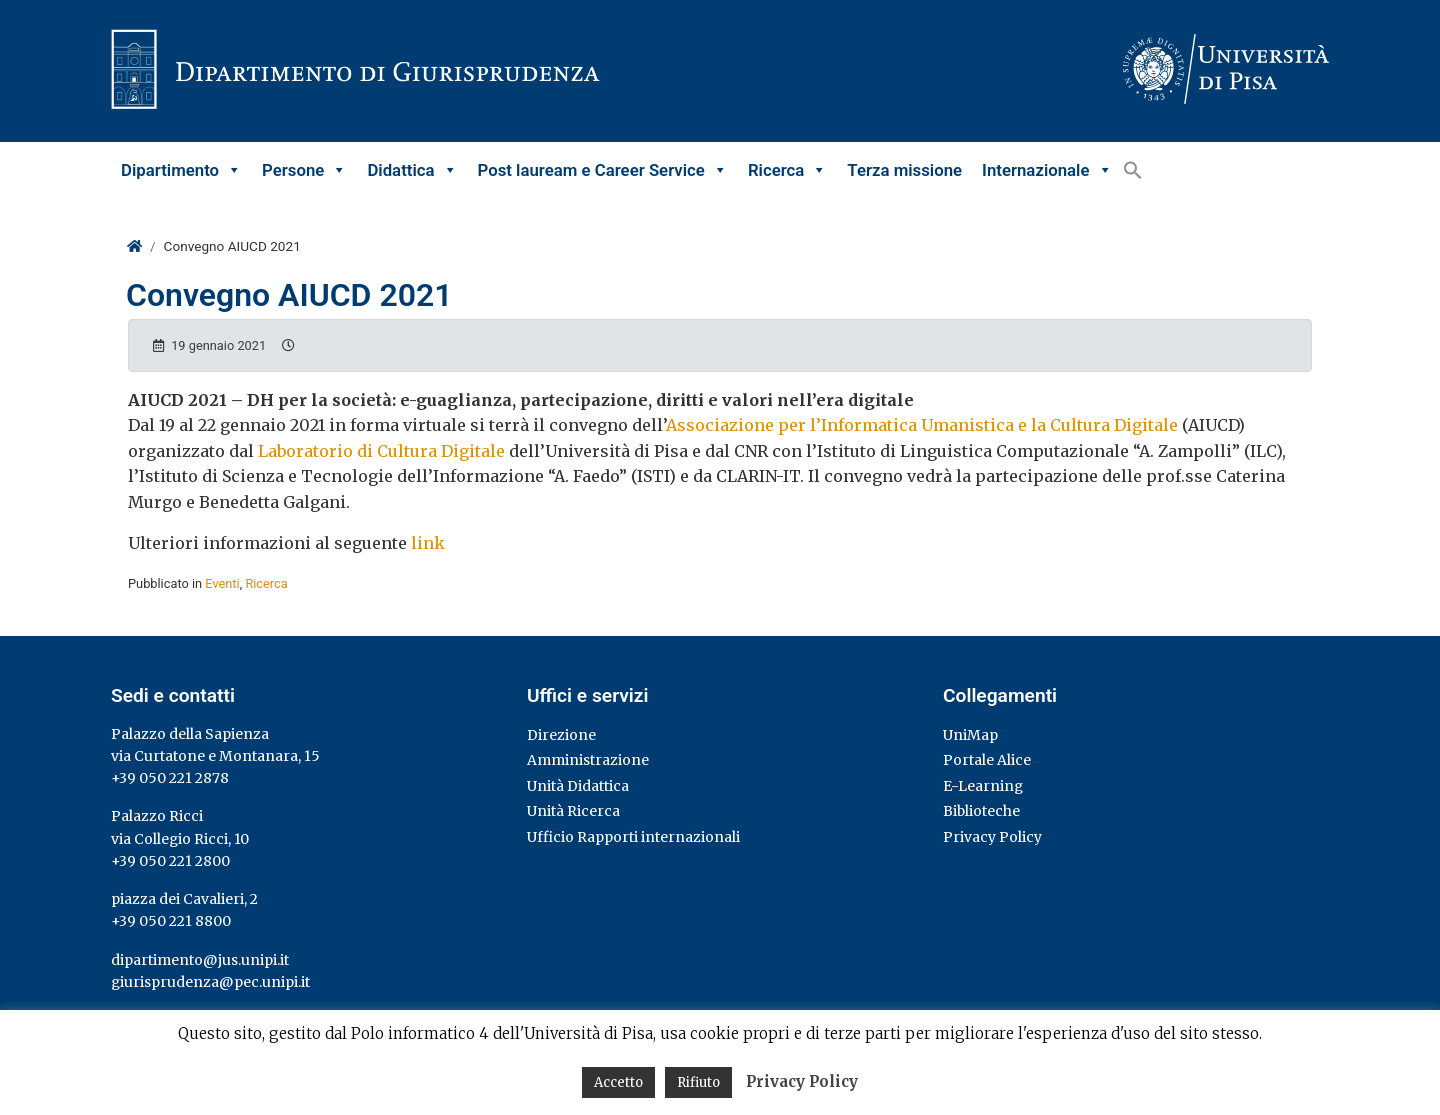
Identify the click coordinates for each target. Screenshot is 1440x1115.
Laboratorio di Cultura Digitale (381, 451)
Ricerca (787, 170)
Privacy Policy (992, 837)
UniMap (970, 735)
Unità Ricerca (573, 811)
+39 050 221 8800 (171, 921)
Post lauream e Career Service (603, 170)
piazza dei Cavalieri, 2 (184, 899)
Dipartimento (181, 170)
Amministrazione (588, 760)
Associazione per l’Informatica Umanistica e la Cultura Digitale (922, 425)
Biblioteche (981, 811)
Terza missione (904, 170)
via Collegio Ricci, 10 (180, 839)
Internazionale (1047, 170)
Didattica (412, 170)
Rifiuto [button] (698, 1082)
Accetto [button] (618, 1082)
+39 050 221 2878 (170, 778)
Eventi (222, 583)
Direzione (561, 735)
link (428, 543)
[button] (1133, 170)
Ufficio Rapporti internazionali (633, 837)
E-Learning (983, 786)
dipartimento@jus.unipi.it (200, 960)
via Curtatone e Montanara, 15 (215, 756)
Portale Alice (987, 760)
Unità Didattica (578, 786)
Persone (304, 170)
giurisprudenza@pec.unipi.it (210, 982)
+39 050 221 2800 (170, 861)
